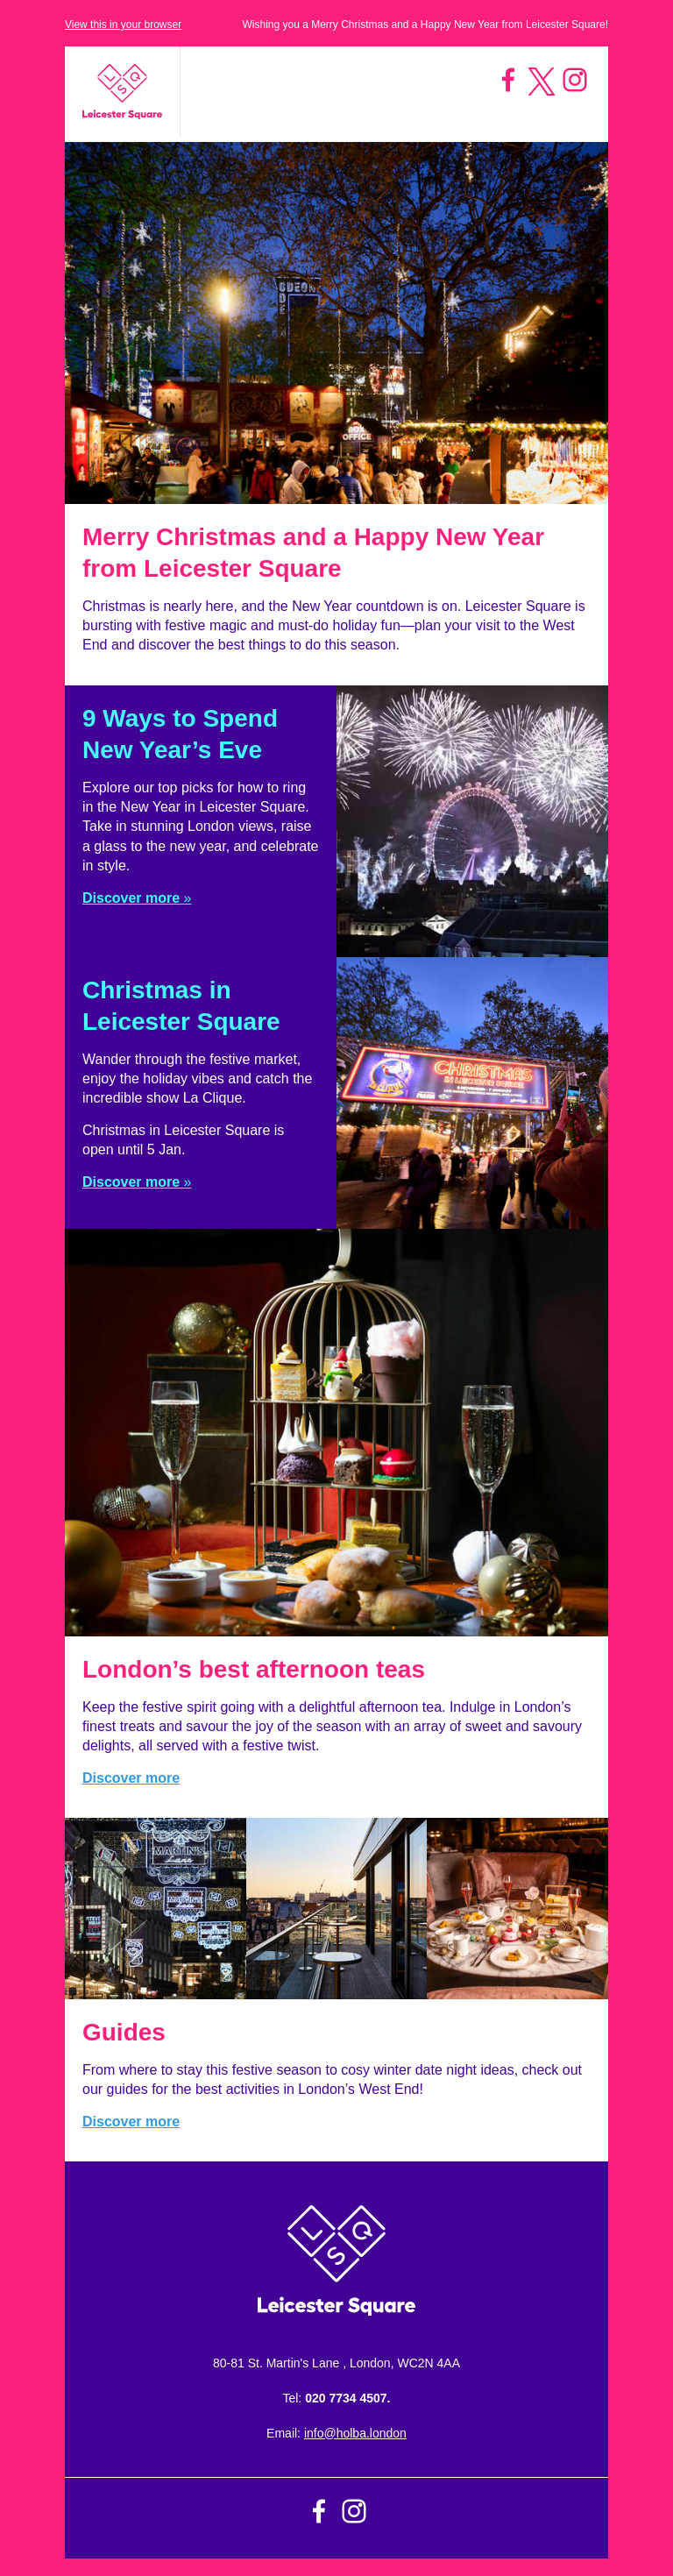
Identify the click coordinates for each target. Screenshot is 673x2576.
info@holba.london (355, 2433)
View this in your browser (123, 24)
